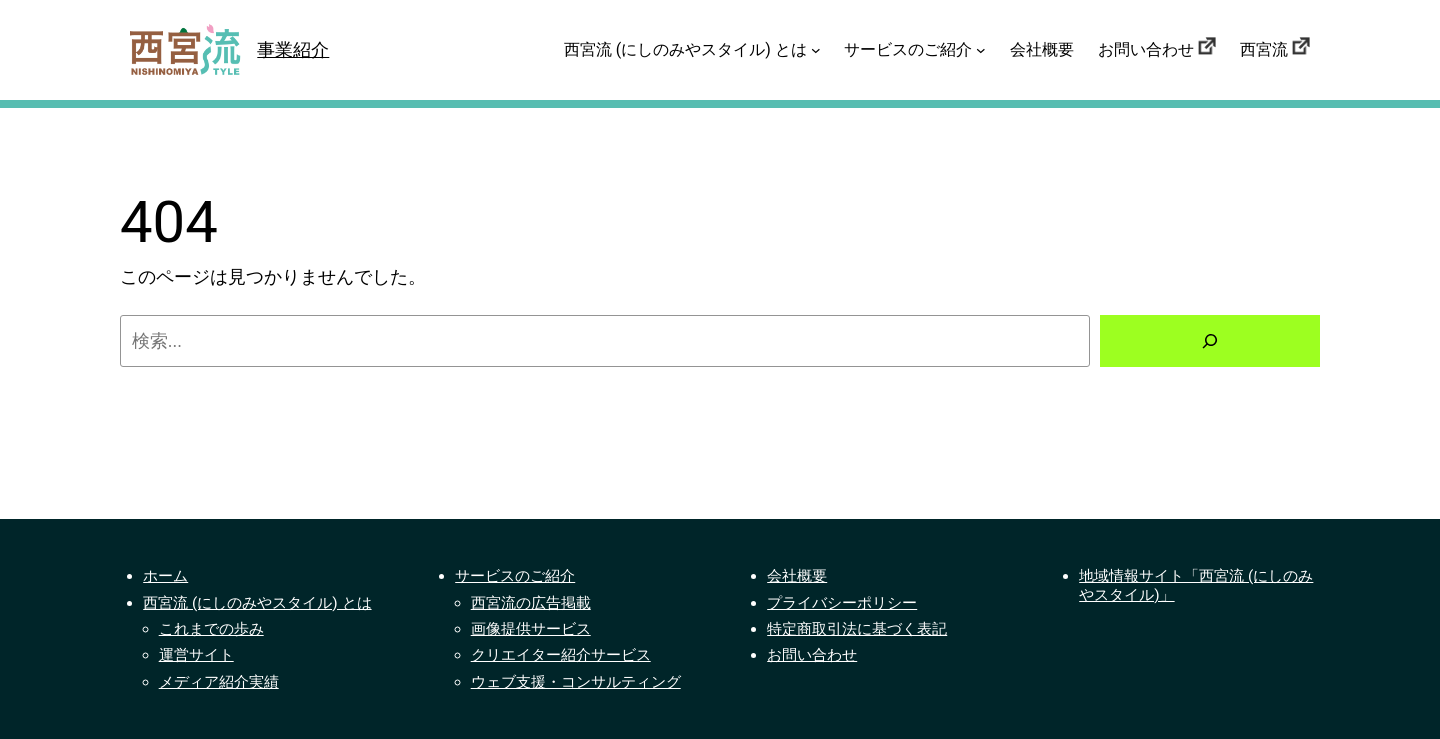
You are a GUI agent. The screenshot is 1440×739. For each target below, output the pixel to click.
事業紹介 (293, 49)
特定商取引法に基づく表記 (857, 629)
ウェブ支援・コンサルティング (576, 682)
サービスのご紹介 (515, 576)
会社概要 (797, 576)
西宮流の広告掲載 (531, 603)
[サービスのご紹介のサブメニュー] (981, 50)
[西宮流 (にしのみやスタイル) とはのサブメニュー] (816, 50)
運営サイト (196, 655)
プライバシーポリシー (842, 603)
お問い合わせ (812, 655)
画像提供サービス (531, 629)
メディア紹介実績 (219, 682)
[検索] (1210, 341)
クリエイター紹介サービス (561, 655)
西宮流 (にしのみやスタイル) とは (257, 603)
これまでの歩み (211, 629)
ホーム (165, 576)
